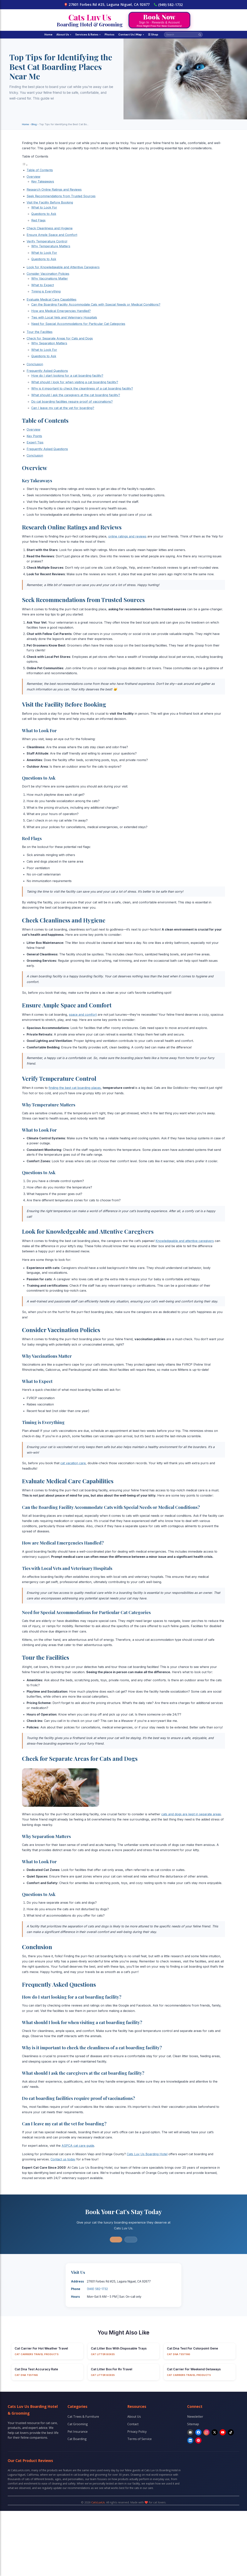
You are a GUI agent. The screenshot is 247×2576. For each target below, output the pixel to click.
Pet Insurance (78, 2431)
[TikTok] (231, 2432)
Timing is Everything (46, 291)
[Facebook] (198, 2432)
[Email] (190, 2432)
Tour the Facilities (39, 332)
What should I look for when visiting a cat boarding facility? (74, 382)
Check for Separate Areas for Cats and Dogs (60, 338)
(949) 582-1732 (168, 4)
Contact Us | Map (131, 34)
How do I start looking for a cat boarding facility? (67, 375)
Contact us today (63, 2159)
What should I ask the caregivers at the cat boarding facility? (75, 395)
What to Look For (44, 207)
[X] (214, 2432)
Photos (109, 34)
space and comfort (83, 1014)
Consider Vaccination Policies (48, 274)
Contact (133, 2424)
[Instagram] (206, 2432)
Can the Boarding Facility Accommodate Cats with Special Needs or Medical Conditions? (95, 304)
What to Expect (42, 285)
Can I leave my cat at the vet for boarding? (62, 408)
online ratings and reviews (127, 536)
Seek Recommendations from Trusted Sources (61, 196)
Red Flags (38, 220)
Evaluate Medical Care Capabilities (51, 299)
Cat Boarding (77, 2439)
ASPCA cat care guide (78, 2146)
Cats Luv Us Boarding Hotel (147, 2154)
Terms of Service (139, 2439)
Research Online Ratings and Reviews (54, 189)
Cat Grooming (78, 2424)
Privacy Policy (137, 2431)
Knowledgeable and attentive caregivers (185, 1241)
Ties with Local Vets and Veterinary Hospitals (64, 317)
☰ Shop (153, 34)
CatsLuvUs (98, 2502)
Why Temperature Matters (50, 246)
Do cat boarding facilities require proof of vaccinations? (72, 401)
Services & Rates (88, 34)
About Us (63, 34)
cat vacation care (73, 1463)
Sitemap (193, 2424)
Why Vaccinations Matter (49, 278)
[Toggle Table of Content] (25, 165)
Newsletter (195, 2416)
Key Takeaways (42, 181)
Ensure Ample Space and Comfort (52, 235)
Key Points (34, 436)
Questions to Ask (43, 214)
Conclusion (35, 364)
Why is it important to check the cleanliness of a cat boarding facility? (82, 388)
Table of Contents (40, 170)
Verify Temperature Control (47, 241)
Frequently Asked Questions (47, 371)
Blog (34, 124)
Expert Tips (35, 442)
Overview (33, 177)
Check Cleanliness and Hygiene (50, 228)
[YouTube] (223, 2432)
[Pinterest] (198, 2440)
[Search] (199, 34)
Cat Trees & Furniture (83, 2416)
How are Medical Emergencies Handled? (61, 311)
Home (48, 34)
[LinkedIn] (190, 2440)
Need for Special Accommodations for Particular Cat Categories (78, 324)
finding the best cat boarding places (75, 1088)
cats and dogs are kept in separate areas (191, 1814)
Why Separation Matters (49, 343)
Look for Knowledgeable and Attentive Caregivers (63, 267)
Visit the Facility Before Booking (50, 202)
